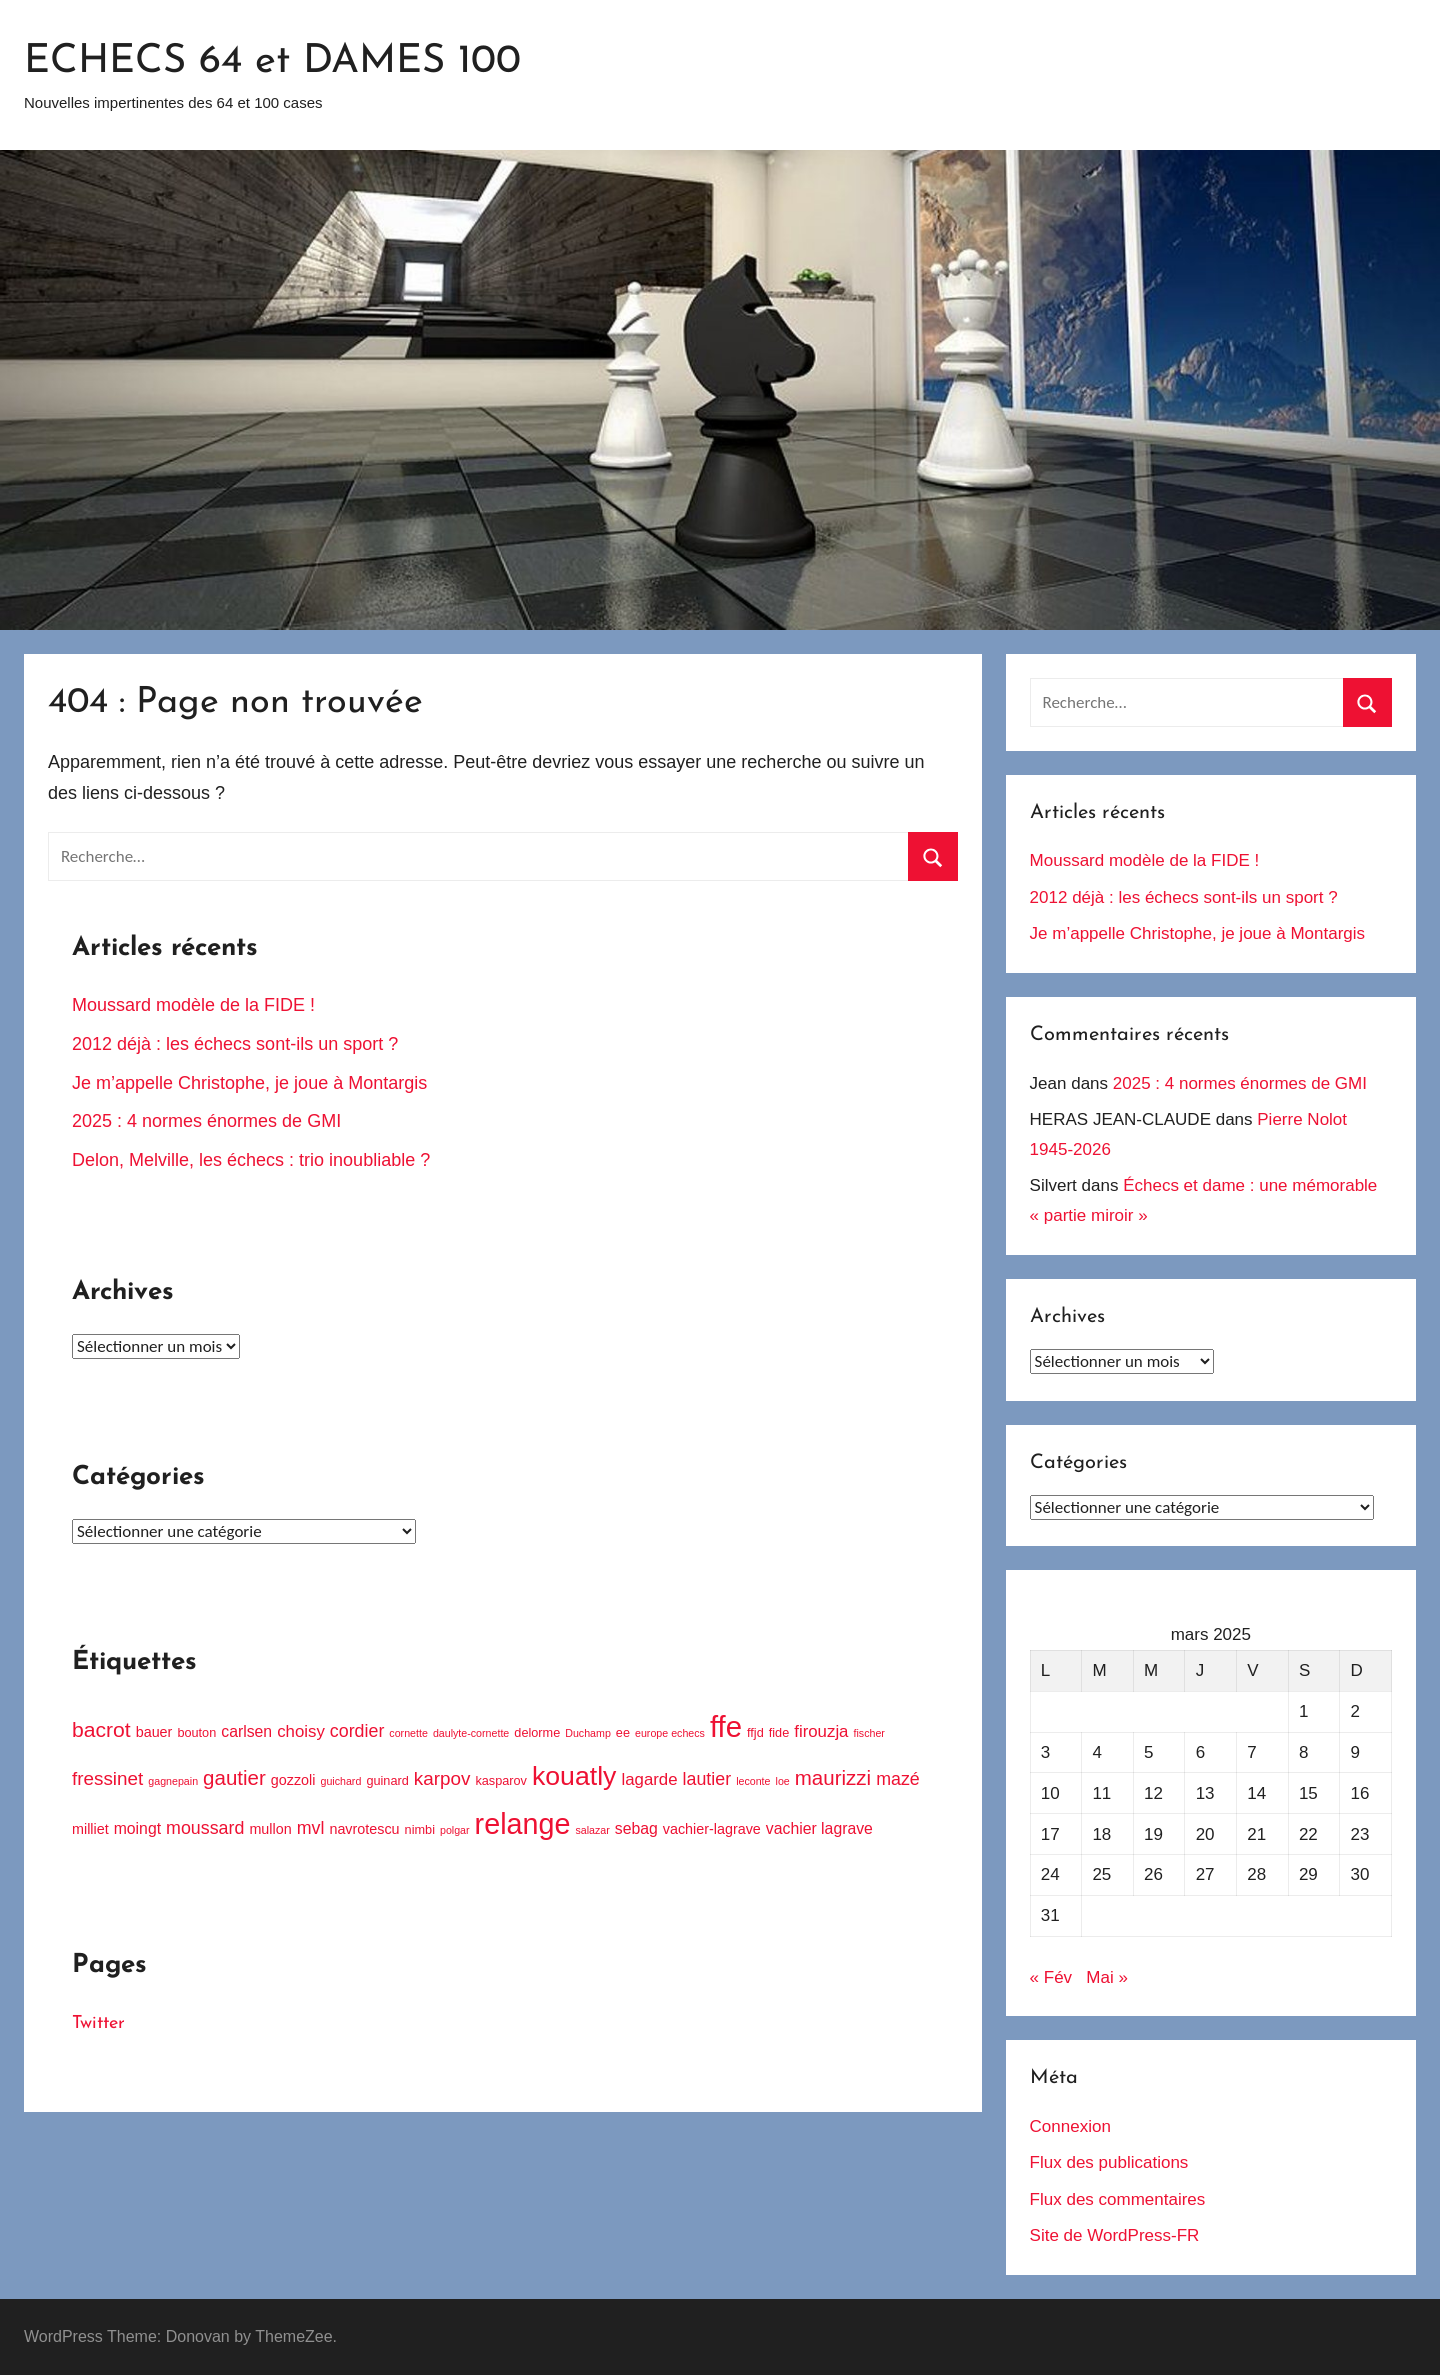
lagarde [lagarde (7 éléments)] (649, 1779)
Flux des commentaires (1118, 2199)
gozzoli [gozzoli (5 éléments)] (293, 1780)
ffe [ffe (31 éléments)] (726, 1726)
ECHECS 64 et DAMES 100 (272, 62)
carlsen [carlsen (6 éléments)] (246, 1731)
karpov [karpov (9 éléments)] (442, 1778)
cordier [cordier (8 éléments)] (357, 1731)
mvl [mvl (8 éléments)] (311, 1828)
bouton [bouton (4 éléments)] (196, 1732)
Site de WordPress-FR (1115, 2235)
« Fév (1051, 1977)
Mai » (1107, 1977)
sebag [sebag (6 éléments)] (636, 1828)
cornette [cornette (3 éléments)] (408, 1733)
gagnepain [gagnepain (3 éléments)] (173, 1781)
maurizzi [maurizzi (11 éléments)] (833, 1777)
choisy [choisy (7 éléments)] (301, 1731)
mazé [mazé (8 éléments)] (898, 1779)
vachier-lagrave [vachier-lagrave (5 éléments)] (712, 1829)
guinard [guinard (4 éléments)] (387, 1780)
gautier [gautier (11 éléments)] (234, 1777)
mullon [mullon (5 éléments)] (270, 1829)
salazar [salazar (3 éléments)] (592, 1830)
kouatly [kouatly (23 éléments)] (574, 1776)
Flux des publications (1109, 2162)
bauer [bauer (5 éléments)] (154, 1732)
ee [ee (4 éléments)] (623, 1732)
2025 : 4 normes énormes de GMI (206, 1121)
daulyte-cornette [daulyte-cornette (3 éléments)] (471, 1733)
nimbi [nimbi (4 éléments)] (420, 1829)
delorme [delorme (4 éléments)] (537, 1732)
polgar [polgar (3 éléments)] (455, 1830)
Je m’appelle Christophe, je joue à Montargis (252, 1083)
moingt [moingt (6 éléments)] (137, 1828)
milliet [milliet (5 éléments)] (90, 1829)
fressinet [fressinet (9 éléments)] (107, 1778)
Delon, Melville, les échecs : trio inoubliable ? (251, 1160)
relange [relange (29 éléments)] (523, 1824)
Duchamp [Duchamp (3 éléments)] (588, 1733)
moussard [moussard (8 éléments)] (205, 1828)
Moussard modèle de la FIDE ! (193, 1005)
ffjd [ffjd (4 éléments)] (755, 1732)
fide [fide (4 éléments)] (779, 1732)
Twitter (98, 2023)
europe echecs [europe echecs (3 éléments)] (670, 1733)
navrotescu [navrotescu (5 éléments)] (364, 1829)
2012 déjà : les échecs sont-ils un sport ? (235, 1044)
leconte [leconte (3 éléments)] (753, 1781)
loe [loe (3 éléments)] (783, 1781)
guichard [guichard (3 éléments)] (340, 1781)
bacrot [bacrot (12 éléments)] (101, 1729)
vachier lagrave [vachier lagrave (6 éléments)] (819, 1828)
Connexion (1070, 2126)
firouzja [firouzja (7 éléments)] (821, 1731)
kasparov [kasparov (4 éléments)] (501, 1780)
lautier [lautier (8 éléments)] (707, 1779)
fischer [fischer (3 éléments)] (868, 1733)
